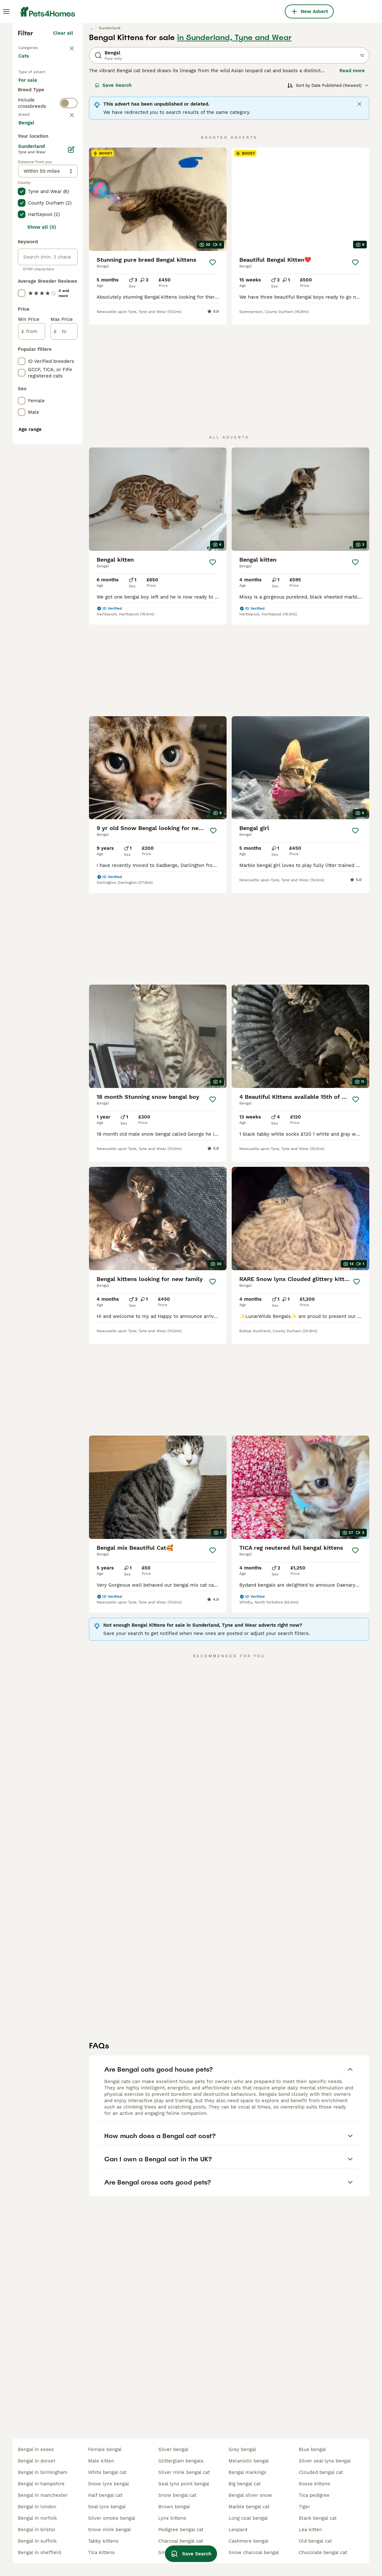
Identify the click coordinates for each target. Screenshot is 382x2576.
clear (67, 273)
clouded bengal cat (321, 2472)
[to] (64, 631)
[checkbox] (21, 306)
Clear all (63, 144)
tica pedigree (314, 2495)
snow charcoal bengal (254, 2552)
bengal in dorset (36, 2461)
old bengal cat (315, 2541)
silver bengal (173, 2449)
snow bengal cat (177, 2495)
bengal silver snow (250, 2495)
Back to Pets (35, 158)
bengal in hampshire (41, 2484)
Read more (352, 181)
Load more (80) (55, 422)
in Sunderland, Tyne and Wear (234, 148)
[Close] (359, 214)
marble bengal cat (249, 2507)
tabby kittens (103, 2541)
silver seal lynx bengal (325, 2461)
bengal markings (247, 2472)
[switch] (69, 258)
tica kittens (101, 2552)
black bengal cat (318, 2518)
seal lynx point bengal (183, 2484)
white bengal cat (107, 2472)
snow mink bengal (109, 2529)
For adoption (38, 217)
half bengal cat (105, 2495)
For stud (33, 233)
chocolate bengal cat (323, 2552)
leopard (238, 2529)
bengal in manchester (43, 2495)
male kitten (101, 2461)
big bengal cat (245, 2484)
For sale (33, 202)
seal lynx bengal (107, 2507)
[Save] (212, 373)
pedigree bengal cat (180, 2529)
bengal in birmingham (42, 2472)
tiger (304, 2507)
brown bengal (174, 2507)
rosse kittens (314, 2484)
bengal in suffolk (37, 2541)
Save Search (113, 196)
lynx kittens (172, 2518)
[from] (31, 631)
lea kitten (310, 2529)
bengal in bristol (36, 2529)
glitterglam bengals (180, 2461)
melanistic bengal (249, 2461)
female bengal (105, 2449)
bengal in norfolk (37, 2518)
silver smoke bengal (111, 2518)
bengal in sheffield (39, 2552)
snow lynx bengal (108, 2484)
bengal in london (37, 2507)
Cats (25, 173)
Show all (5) (41, 527)
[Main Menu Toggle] (6, 11)
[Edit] (71, 449)
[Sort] (328, 196)
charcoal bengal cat (180, 2541)
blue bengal (312, 2449)
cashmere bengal (249, 2541)
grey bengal (242, 2449)
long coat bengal (248, 2518)
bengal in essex (36, 2449)
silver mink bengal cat (184, 2472)
